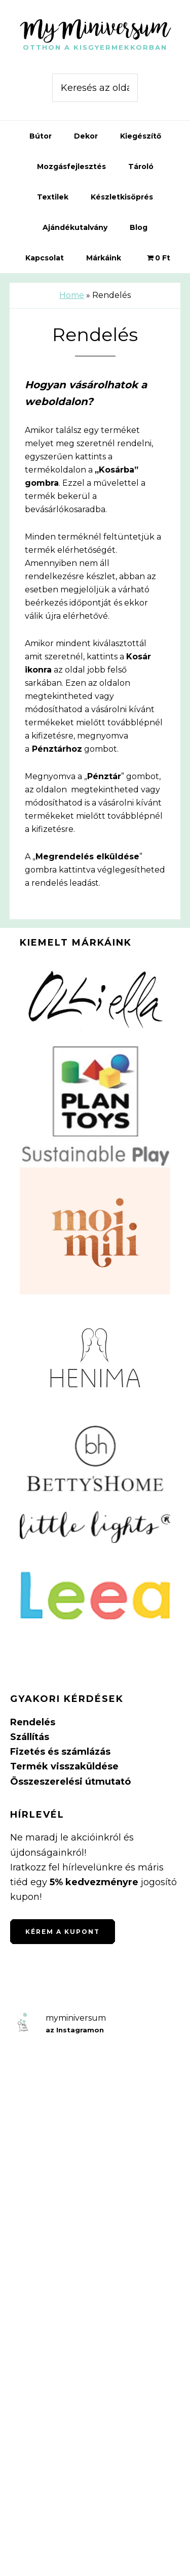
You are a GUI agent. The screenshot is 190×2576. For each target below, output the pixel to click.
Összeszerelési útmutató (70, 1781)
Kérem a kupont (62, 1931)
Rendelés (32, 1722)
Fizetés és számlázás (60, 1751)
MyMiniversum (95, 27)
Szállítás (29, 1737)
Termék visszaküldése (64, 1766)
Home (71, 295)
